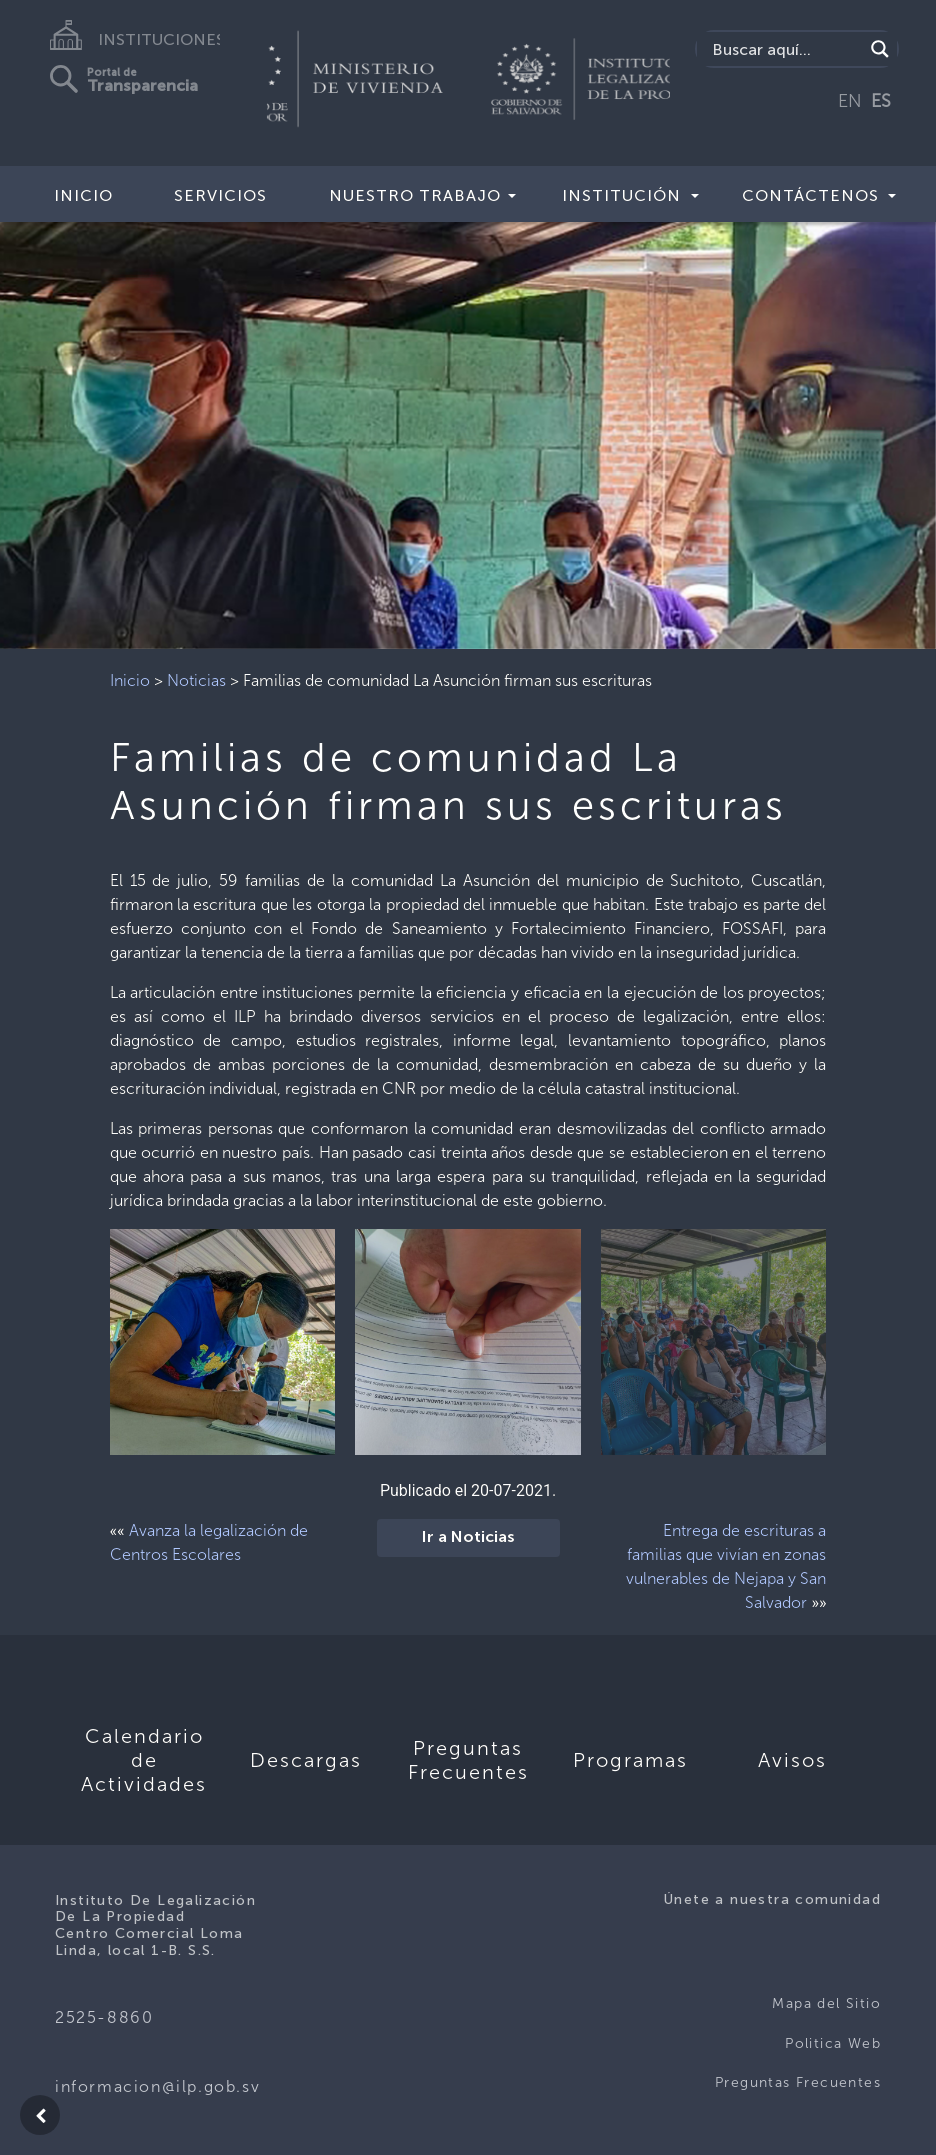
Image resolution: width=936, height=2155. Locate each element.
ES (881, 101)
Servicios (220, 195)
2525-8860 (104, 2017)
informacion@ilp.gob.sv (157, 2087)
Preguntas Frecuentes (798, 2082)
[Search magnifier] (880, 49)
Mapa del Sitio (826, 2003)
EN (850, 101)
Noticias (196, 680)
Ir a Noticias (468, 1538)
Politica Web (833, 2043)
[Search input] (785, 49)
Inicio (83, 195)
